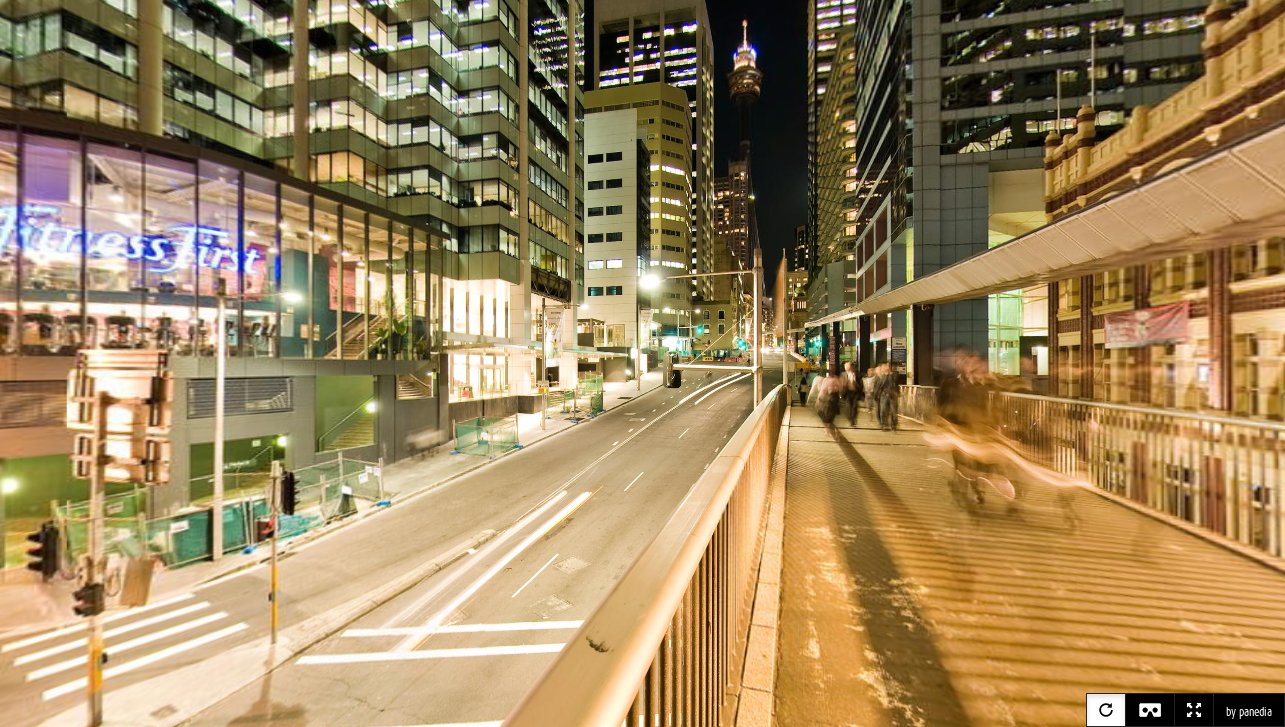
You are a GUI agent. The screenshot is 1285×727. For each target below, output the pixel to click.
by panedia (1249, 712)
